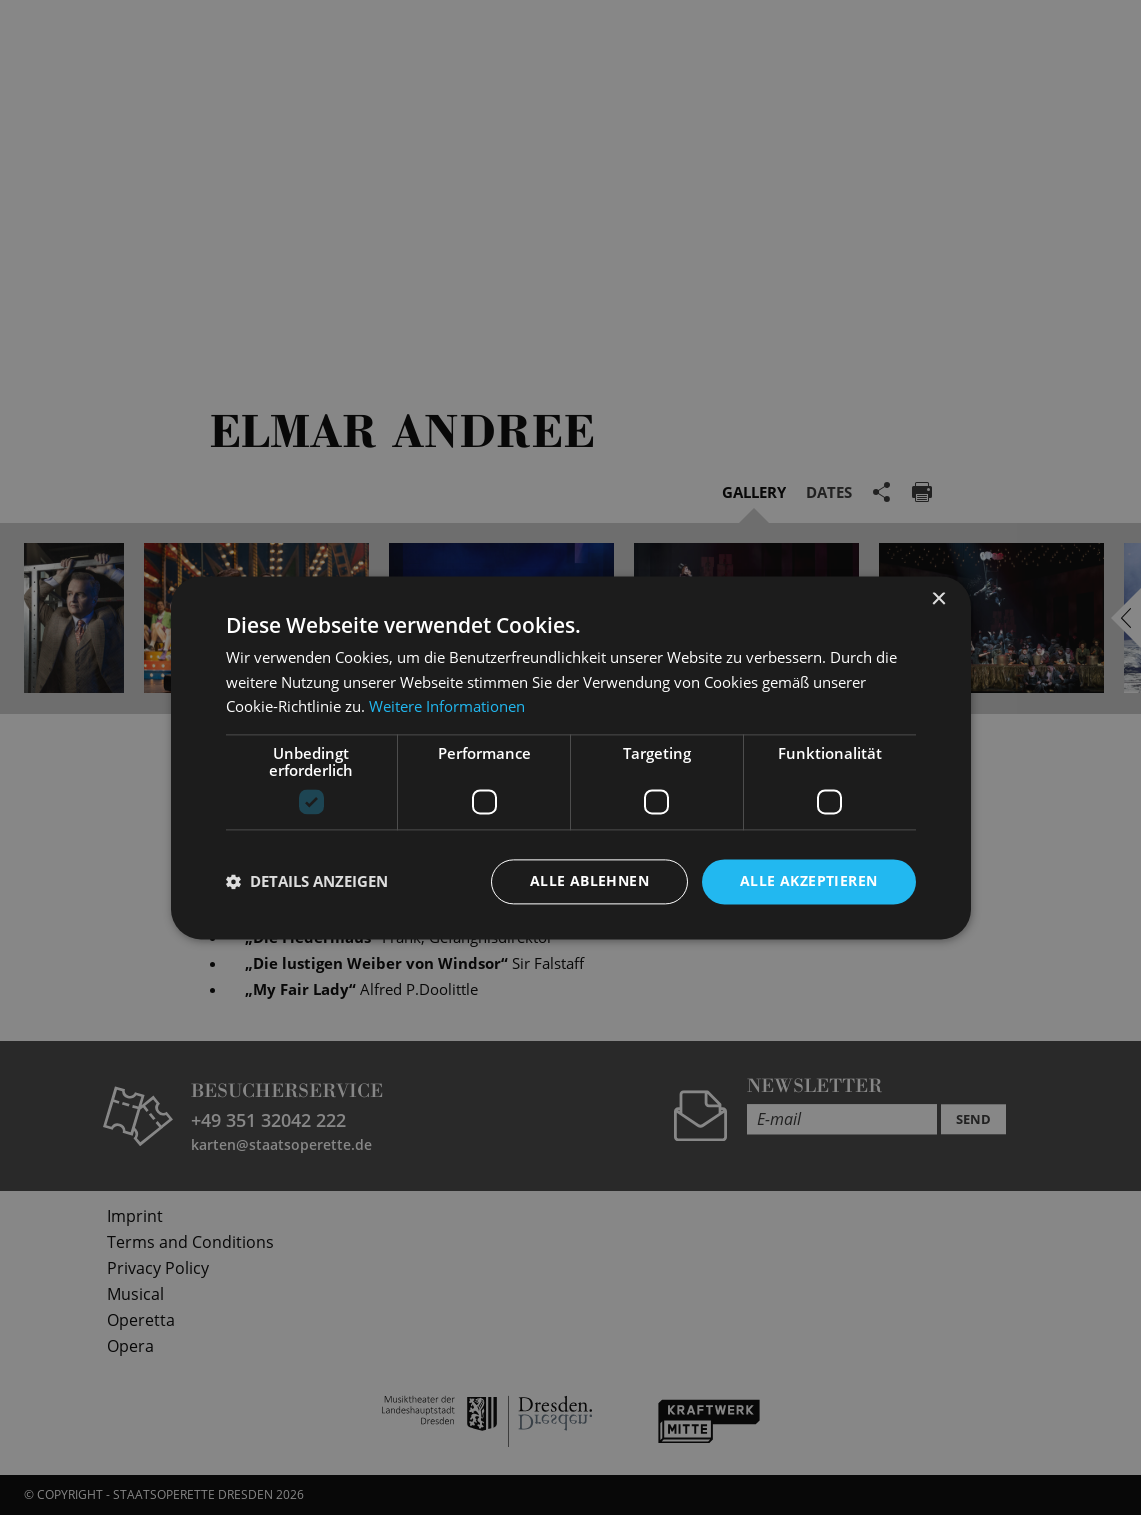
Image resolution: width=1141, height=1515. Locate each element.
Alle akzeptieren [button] (808, 880)
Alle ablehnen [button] (589, 880)
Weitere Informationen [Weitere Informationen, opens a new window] (447, 707)
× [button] (938, 599)
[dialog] (570, 757)
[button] (307, 882)
